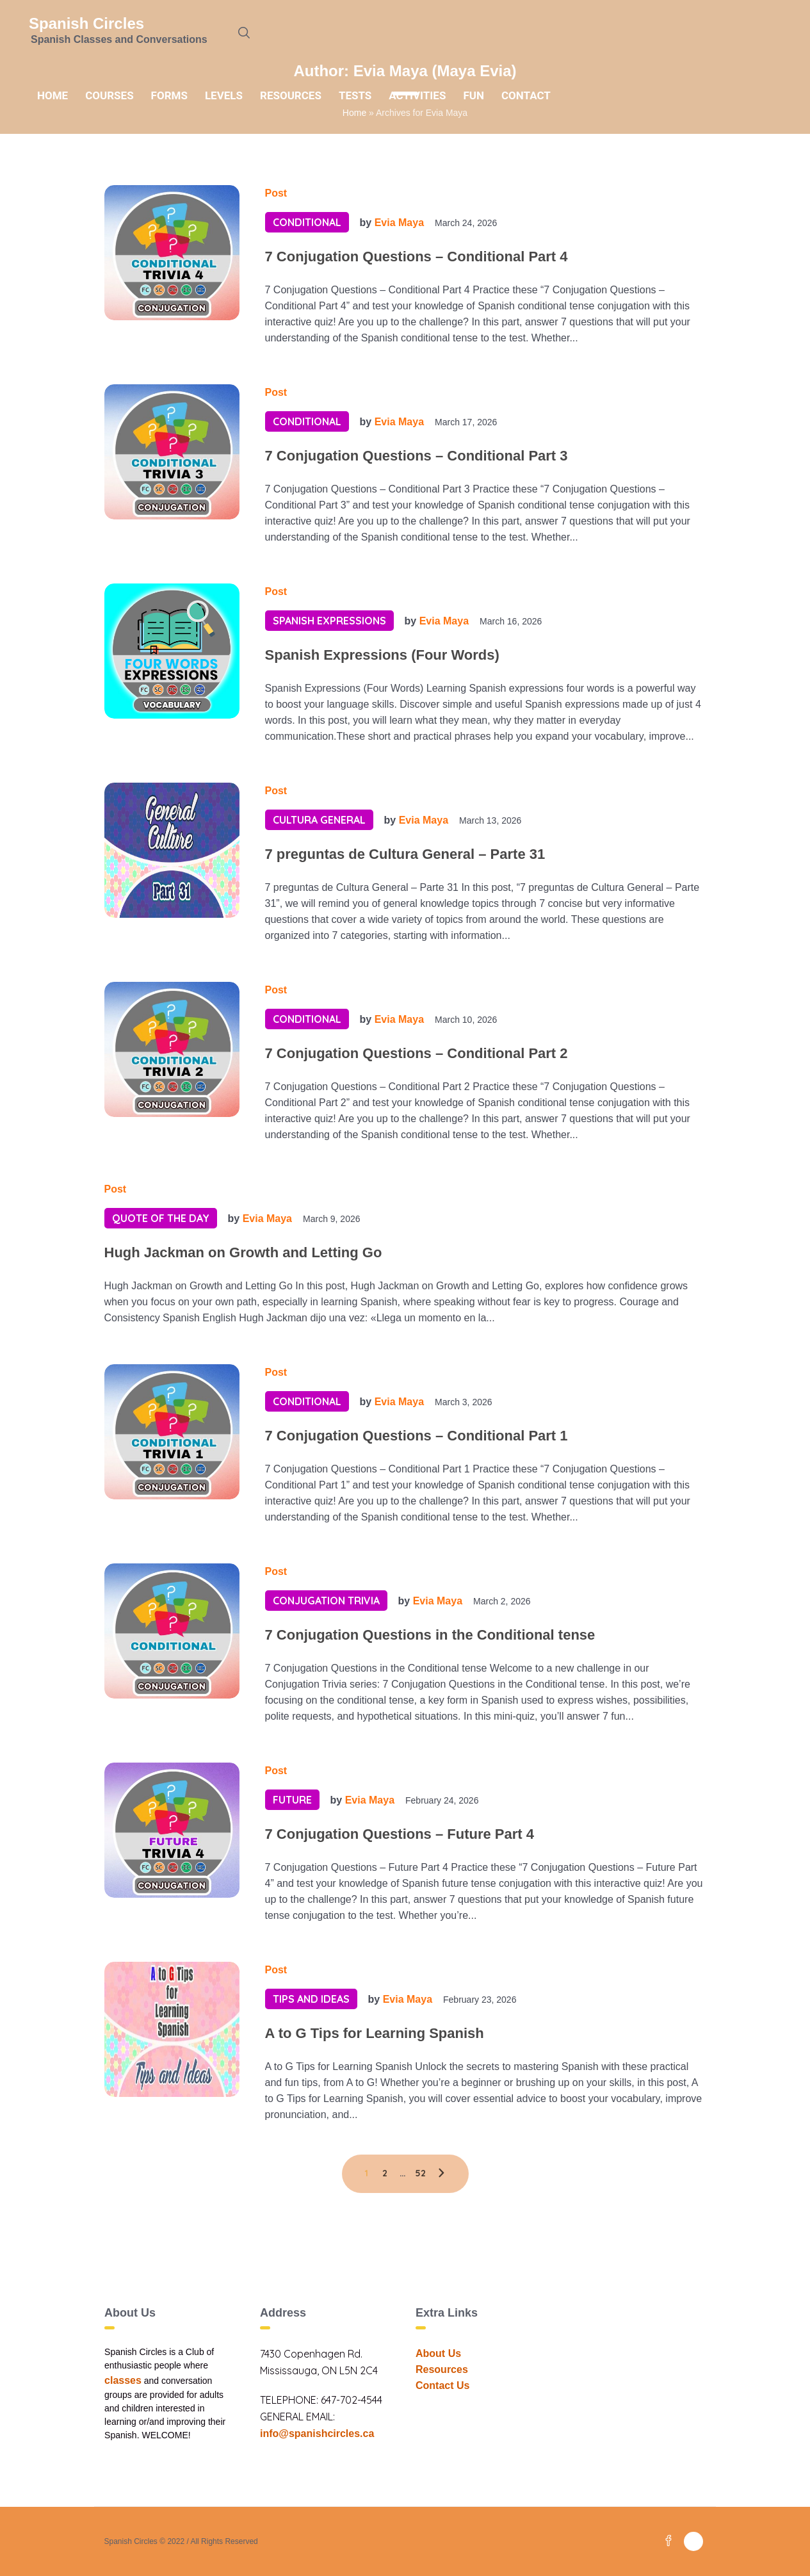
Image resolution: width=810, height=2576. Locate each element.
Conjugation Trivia (326, 1600)
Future (292, 1799)
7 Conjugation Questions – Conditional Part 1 (416, 1436)
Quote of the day (160, 1218)
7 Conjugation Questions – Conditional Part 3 (416, 456)
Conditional (307, 222)
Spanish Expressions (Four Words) (382, 655)
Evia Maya (399, 222)
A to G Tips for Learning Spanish (374, 2033)
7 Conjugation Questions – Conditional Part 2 (416, 1053)
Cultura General (319, 819)
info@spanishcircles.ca (317, 2433)
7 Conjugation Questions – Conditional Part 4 (416, 257)
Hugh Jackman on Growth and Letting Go (243, 1252)
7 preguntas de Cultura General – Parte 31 (405, 854)
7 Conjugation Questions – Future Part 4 (400, 1834)
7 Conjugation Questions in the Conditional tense (430, 1635)
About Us (438, 2353)
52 (420, 2173)
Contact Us (442, 2385)
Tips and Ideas (311, 1999)
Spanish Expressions (329, 620)
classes (123, 2380)
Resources (442, 2369)
